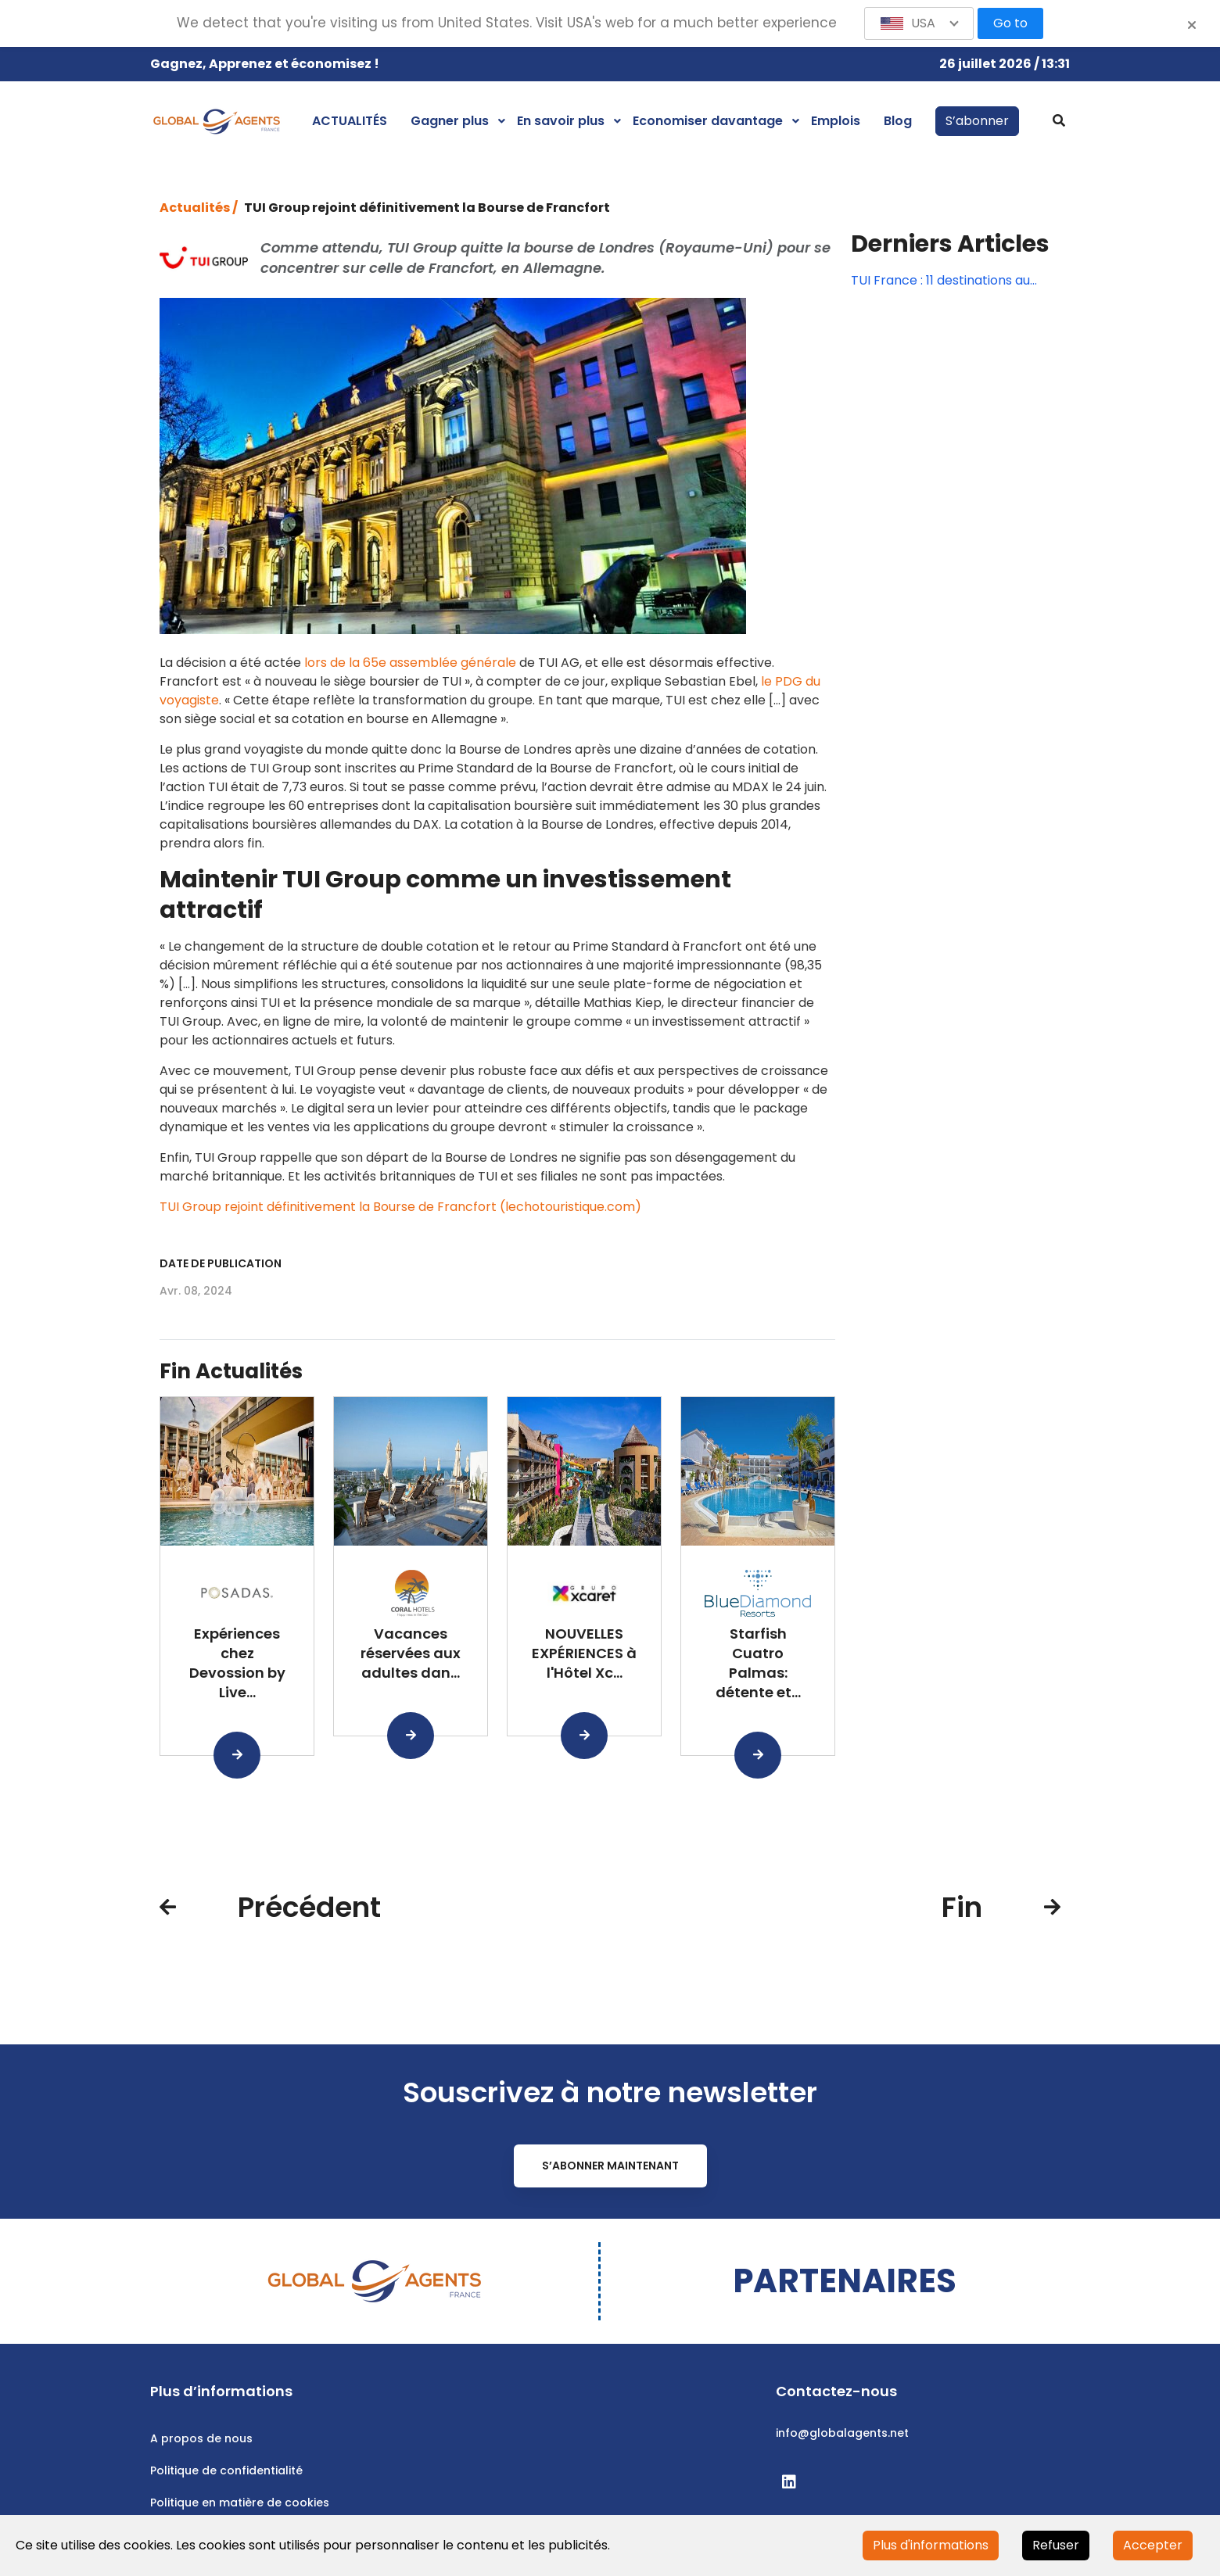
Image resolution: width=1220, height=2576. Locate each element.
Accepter (1152, 2545)
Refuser (1055, 2545)
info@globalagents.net (842, 2433)
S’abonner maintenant (610, 2165)
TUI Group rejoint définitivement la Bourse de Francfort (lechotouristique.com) (400, 1207)
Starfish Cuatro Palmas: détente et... (758, 1662)
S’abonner (977, 121)
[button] (919, 23)
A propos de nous (201, 2438)
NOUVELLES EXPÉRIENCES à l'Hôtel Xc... (584, 1653)
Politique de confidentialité (226, 2470)
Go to (1010, 23)
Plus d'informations (931, 2545)
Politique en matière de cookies (239, 2502)
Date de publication (221, 1263)
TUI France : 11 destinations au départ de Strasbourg (940, 280)
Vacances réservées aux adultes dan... (411, 1653)
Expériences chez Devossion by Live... (237, 1662)
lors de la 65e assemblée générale (410, 663)
